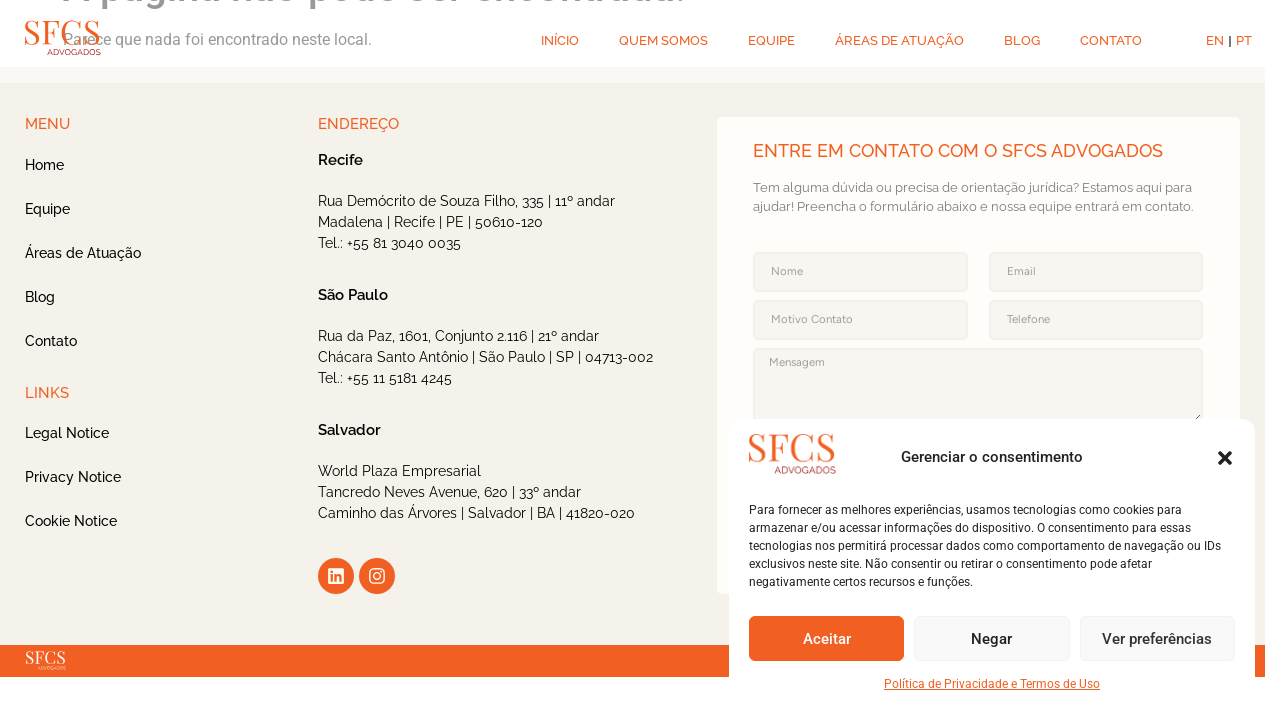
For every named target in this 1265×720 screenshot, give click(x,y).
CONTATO (1111, 40)
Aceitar (827, 639)
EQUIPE (771, 40)
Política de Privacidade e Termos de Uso (992, 684)
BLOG (1022, 40)
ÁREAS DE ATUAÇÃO (899, 40)
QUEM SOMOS (663, 40)
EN (1215, 40)
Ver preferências (1157, 639)
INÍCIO (560, 40)
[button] (1225, 458)
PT (1244, 40)
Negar (991, 639)
